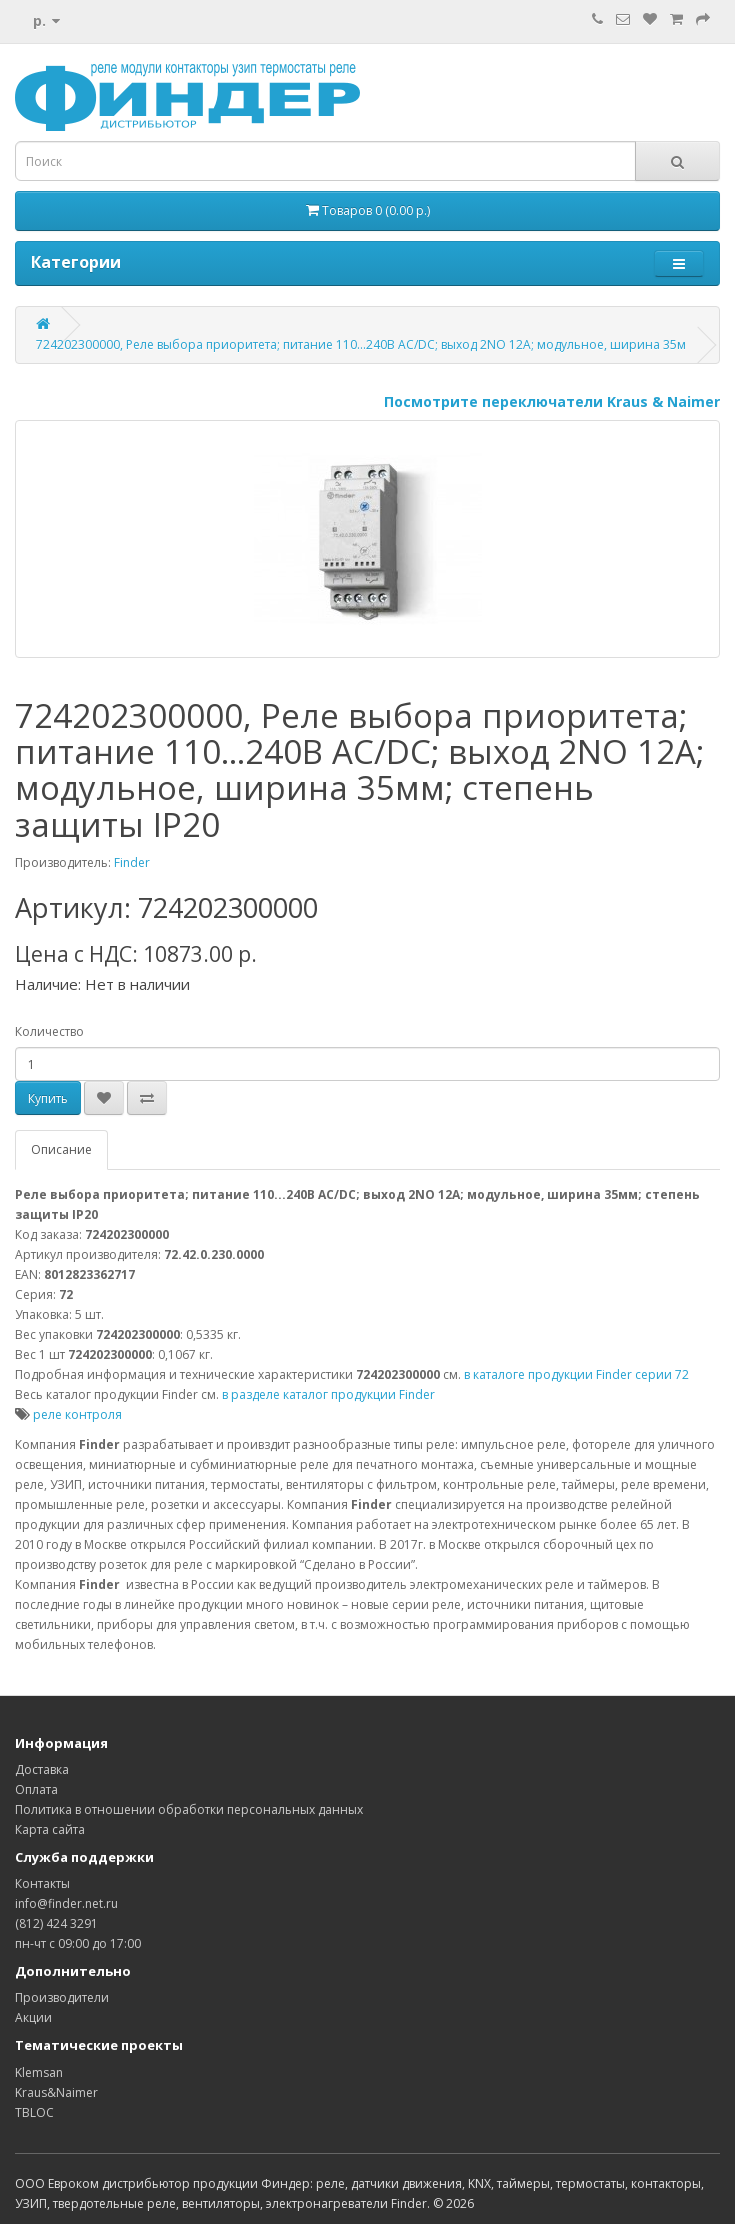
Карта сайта (50, 1829)
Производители (62, 1997)
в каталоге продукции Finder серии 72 (576, 1374)
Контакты (42, 1883)
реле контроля (77, 1414)
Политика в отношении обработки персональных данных (189, 1809)
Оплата (36, 1789)
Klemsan (39, 2072)
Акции (33, 2017)
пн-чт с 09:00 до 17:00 (78, 1943)
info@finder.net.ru (66, 1903)
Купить (48, 1098)
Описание (61, 1149)
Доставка (42, 1769)
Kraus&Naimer (56, 2092)
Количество (49, 1031)
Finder (132, 862)
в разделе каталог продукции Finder (328, 1394)
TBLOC (34, 2112)
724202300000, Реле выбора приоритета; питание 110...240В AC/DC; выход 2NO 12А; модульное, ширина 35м (361, 344)
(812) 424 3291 (56, 1923)
